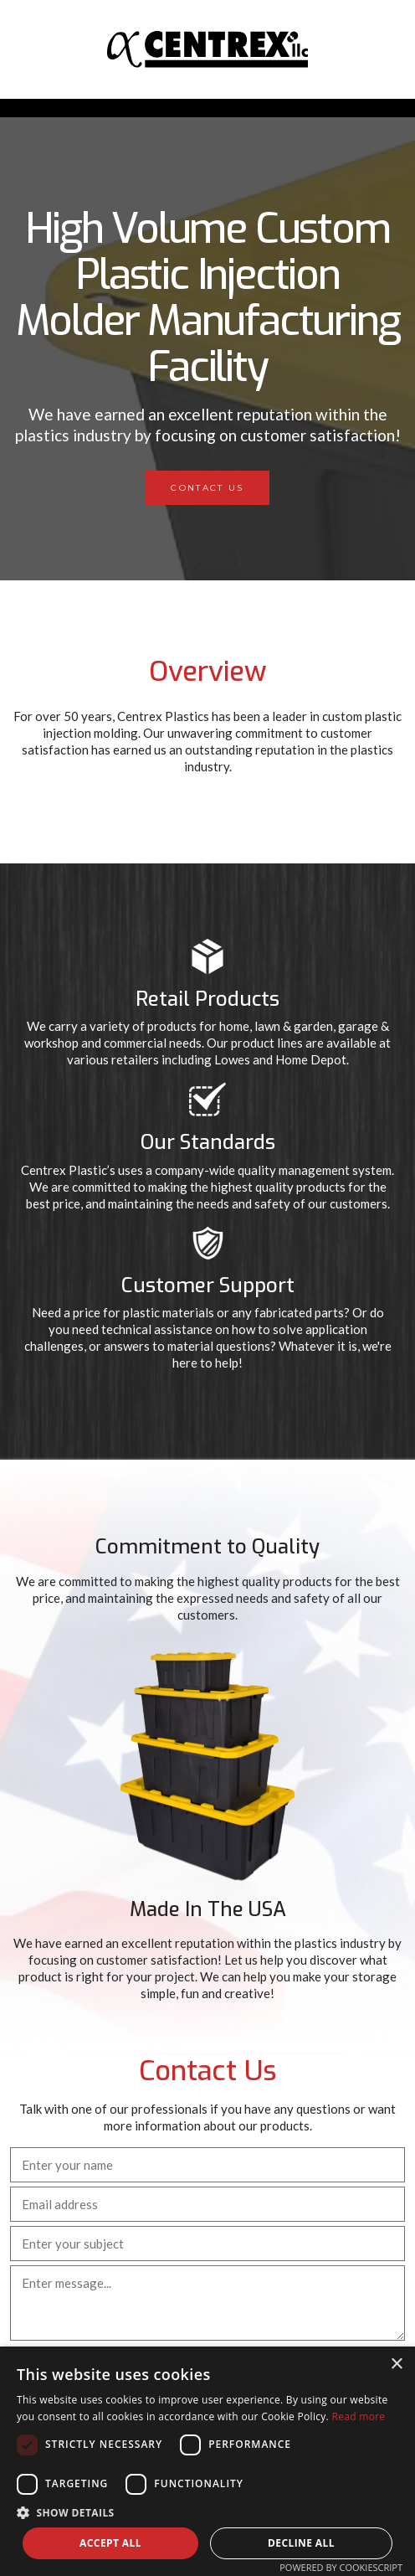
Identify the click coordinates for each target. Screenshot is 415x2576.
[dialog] (207, 2461)
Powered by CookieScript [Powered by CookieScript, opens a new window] (340, 2567)
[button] (207, 2512)
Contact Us (207, 487)
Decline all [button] (301, 2543)
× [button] (396, 2364)
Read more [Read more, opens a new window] (358, 2416)
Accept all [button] (110, 2543)
